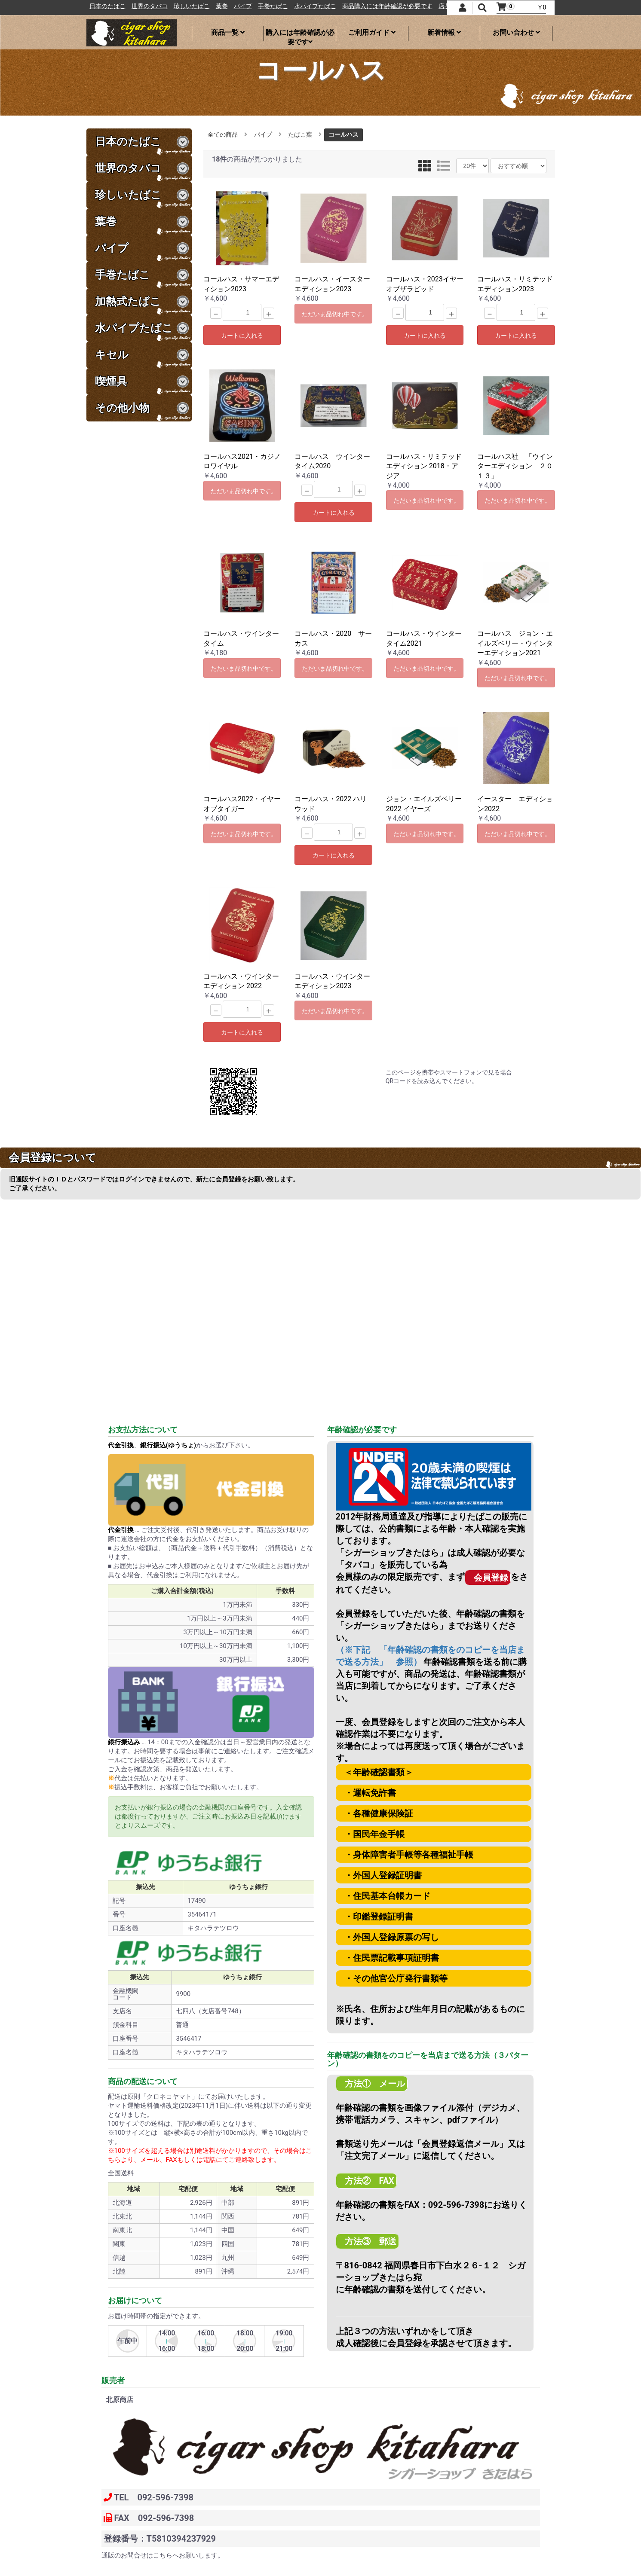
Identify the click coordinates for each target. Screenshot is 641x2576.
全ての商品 (223, 134)
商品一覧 (228, 32)
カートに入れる (242, 335)
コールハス (343, 134)
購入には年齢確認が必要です (300, 34)
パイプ (265, 6)
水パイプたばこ (337, 6)
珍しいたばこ (214, 6)
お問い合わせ (516, 32)
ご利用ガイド (372, 32)
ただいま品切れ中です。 (335, 314)
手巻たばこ (295, 6)
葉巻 (244, 6)
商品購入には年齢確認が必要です (409, 6)
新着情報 (444, 32)
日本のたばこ (129, 6)
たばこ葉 (300, 134)
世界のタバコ (171, 6)
